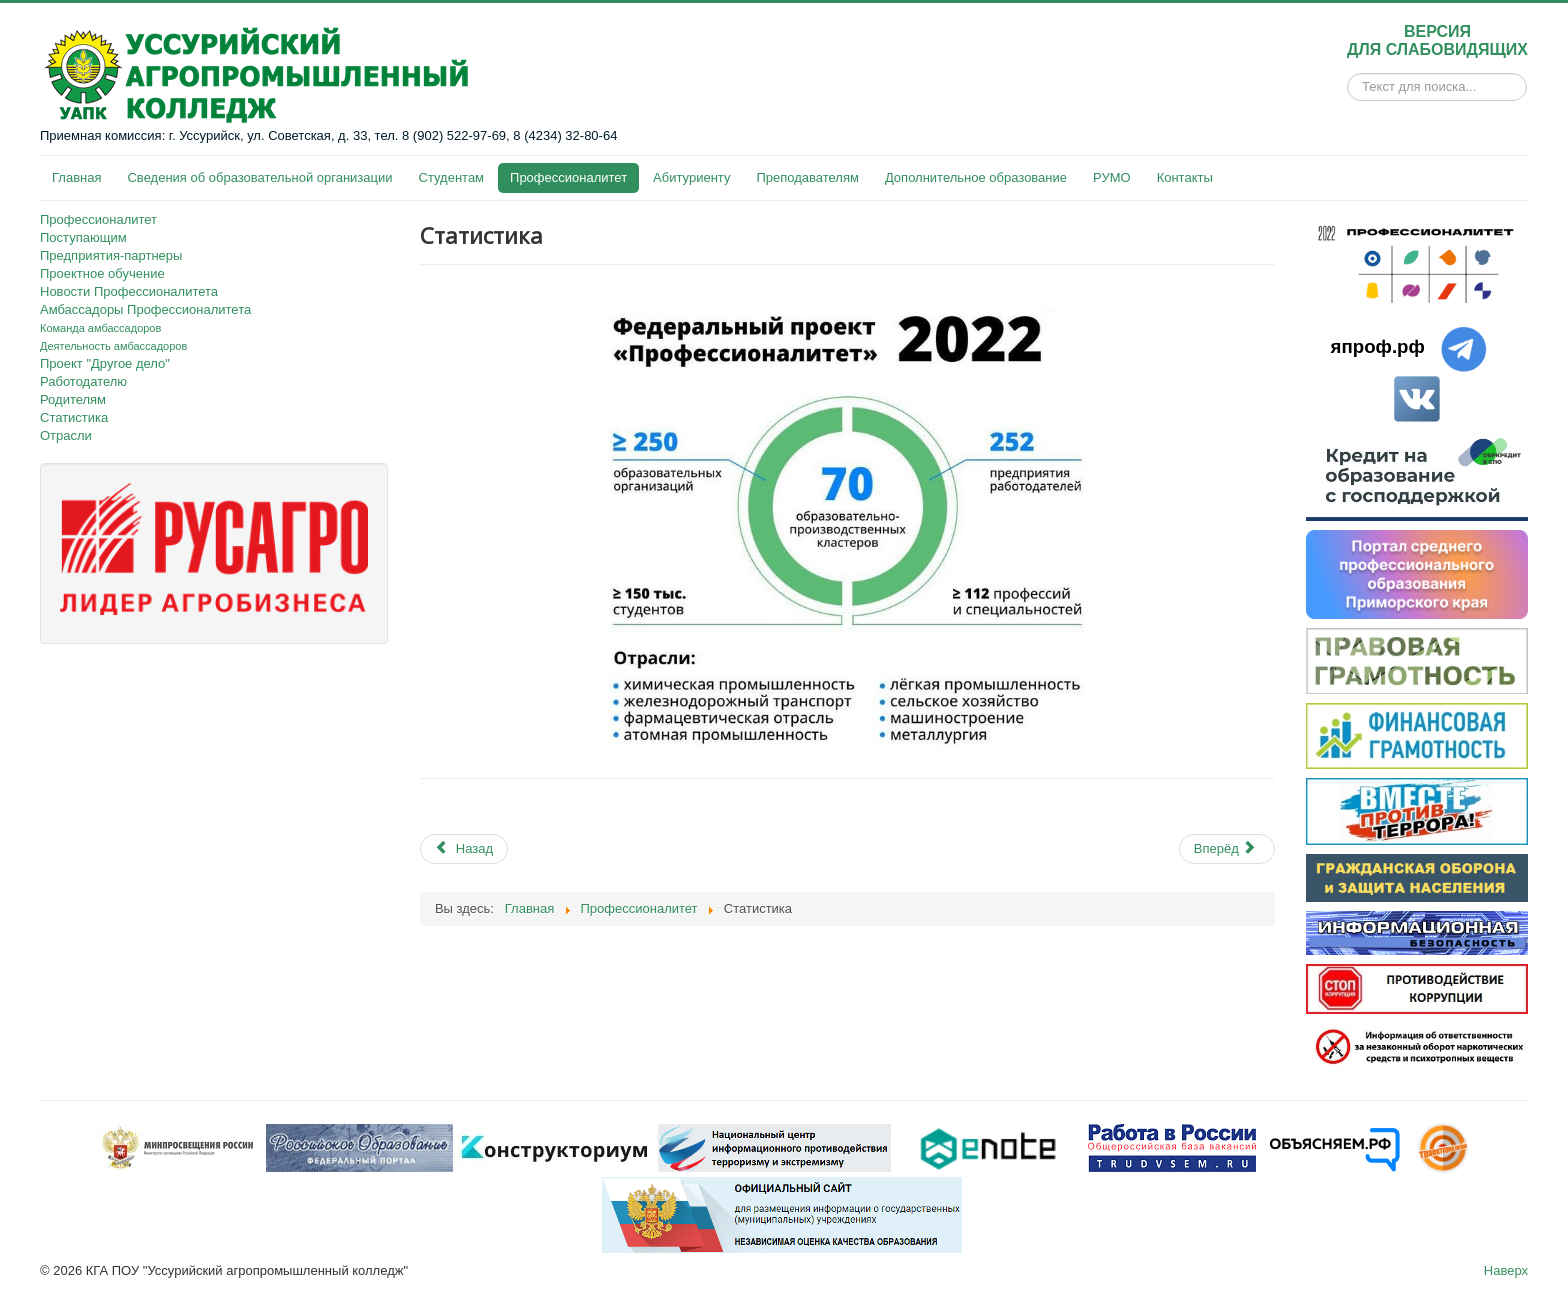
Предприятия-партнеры (111, 255)
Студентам (452, 177)
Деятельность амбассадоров (113, 346)
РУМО (1112, 177)
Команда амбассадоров (100, 328)
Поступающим (83, 237)
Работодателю (83, 381)
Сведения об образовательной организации (259, 177)
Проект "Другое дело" (105, 363)
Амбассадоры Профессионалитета (145, 309)
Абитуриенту (691, 177)
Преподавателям (807, 177)
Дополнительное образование (976, 177)
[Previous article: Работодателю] (464, 849)
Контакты (1185, 177)
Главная (76, 177)
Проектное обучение (102, 273)
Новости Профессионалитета (129, 291)
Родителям (73, 399)
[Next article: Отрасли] (1227, 849)
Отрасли (66, 435)
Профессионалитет (568, 177)
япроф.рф (1378, 346)
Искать (1347, 87)
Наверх (1506, 1270)
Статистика (74, 417)
